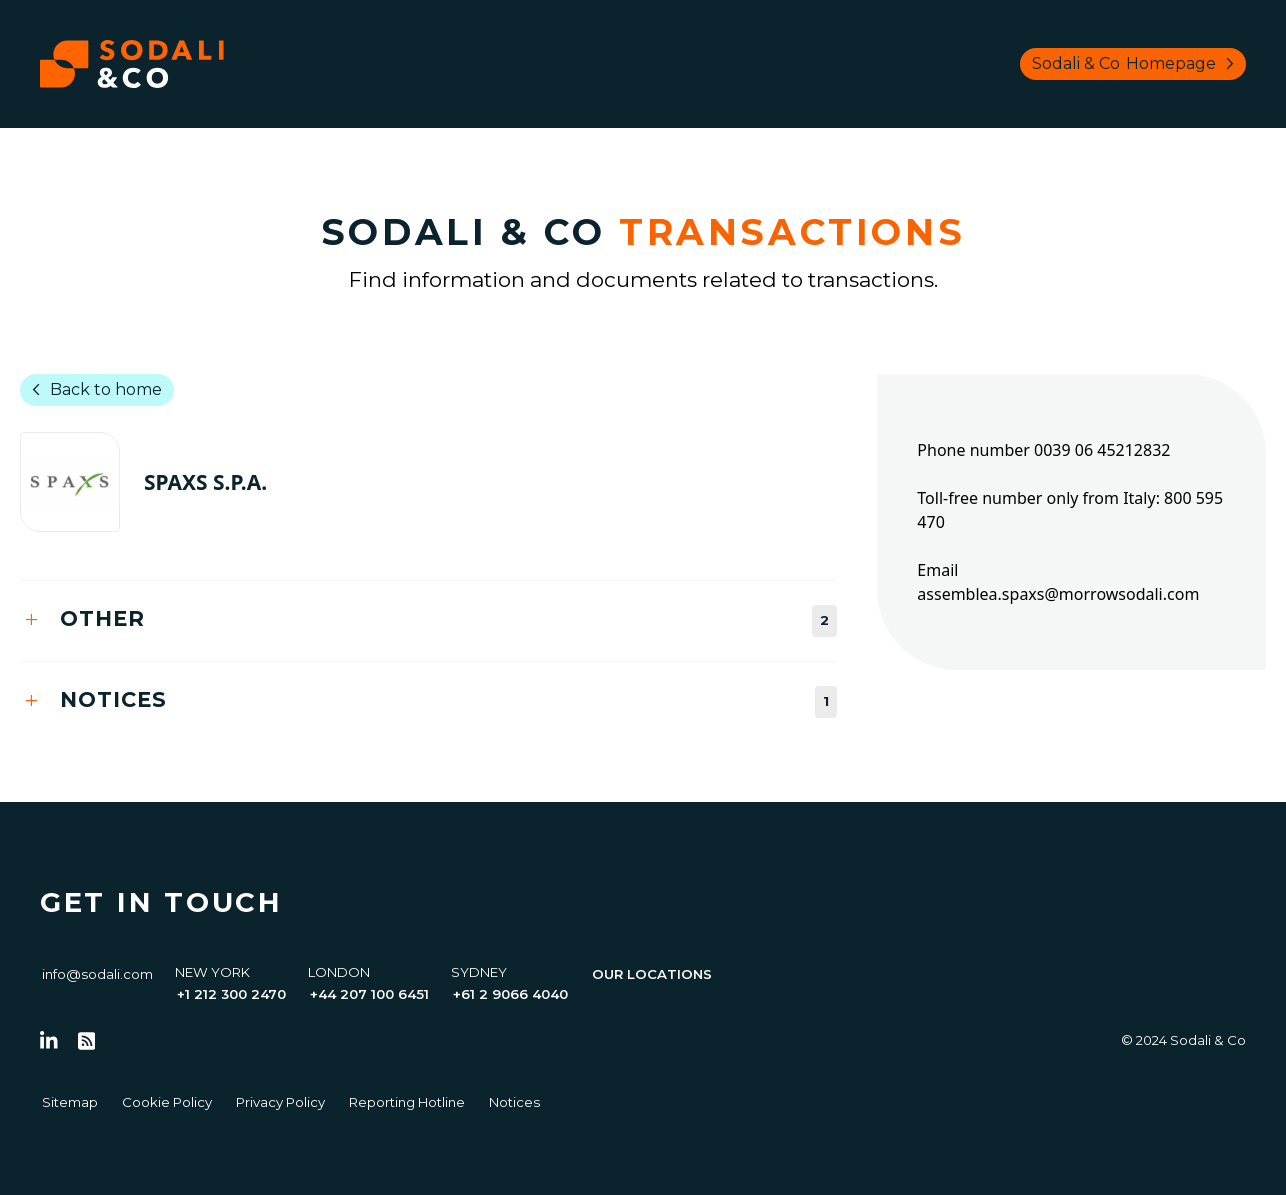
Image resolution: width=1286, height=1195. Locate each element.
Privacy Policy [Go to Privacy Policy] (280, 1102)
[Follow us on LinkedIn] (49, 1041)
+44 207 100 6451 (369, 994)
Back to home (93, 390)
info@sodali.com (97, 974)
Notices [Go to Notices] (514, 1102)
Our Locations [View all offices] (652, 974)
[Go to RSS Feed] (87, 1041)
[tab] (428, 620)
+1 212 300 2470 (231, 994)
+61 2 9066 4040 (510, 994)
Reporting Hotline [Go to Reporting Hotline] (407, 1102)
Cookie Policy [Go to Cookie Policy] (167, 1102)
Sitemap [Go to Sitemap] (70, 1102)
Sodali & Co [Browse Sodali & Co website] (1137, 64)
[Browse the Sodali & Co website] (132, 64)
